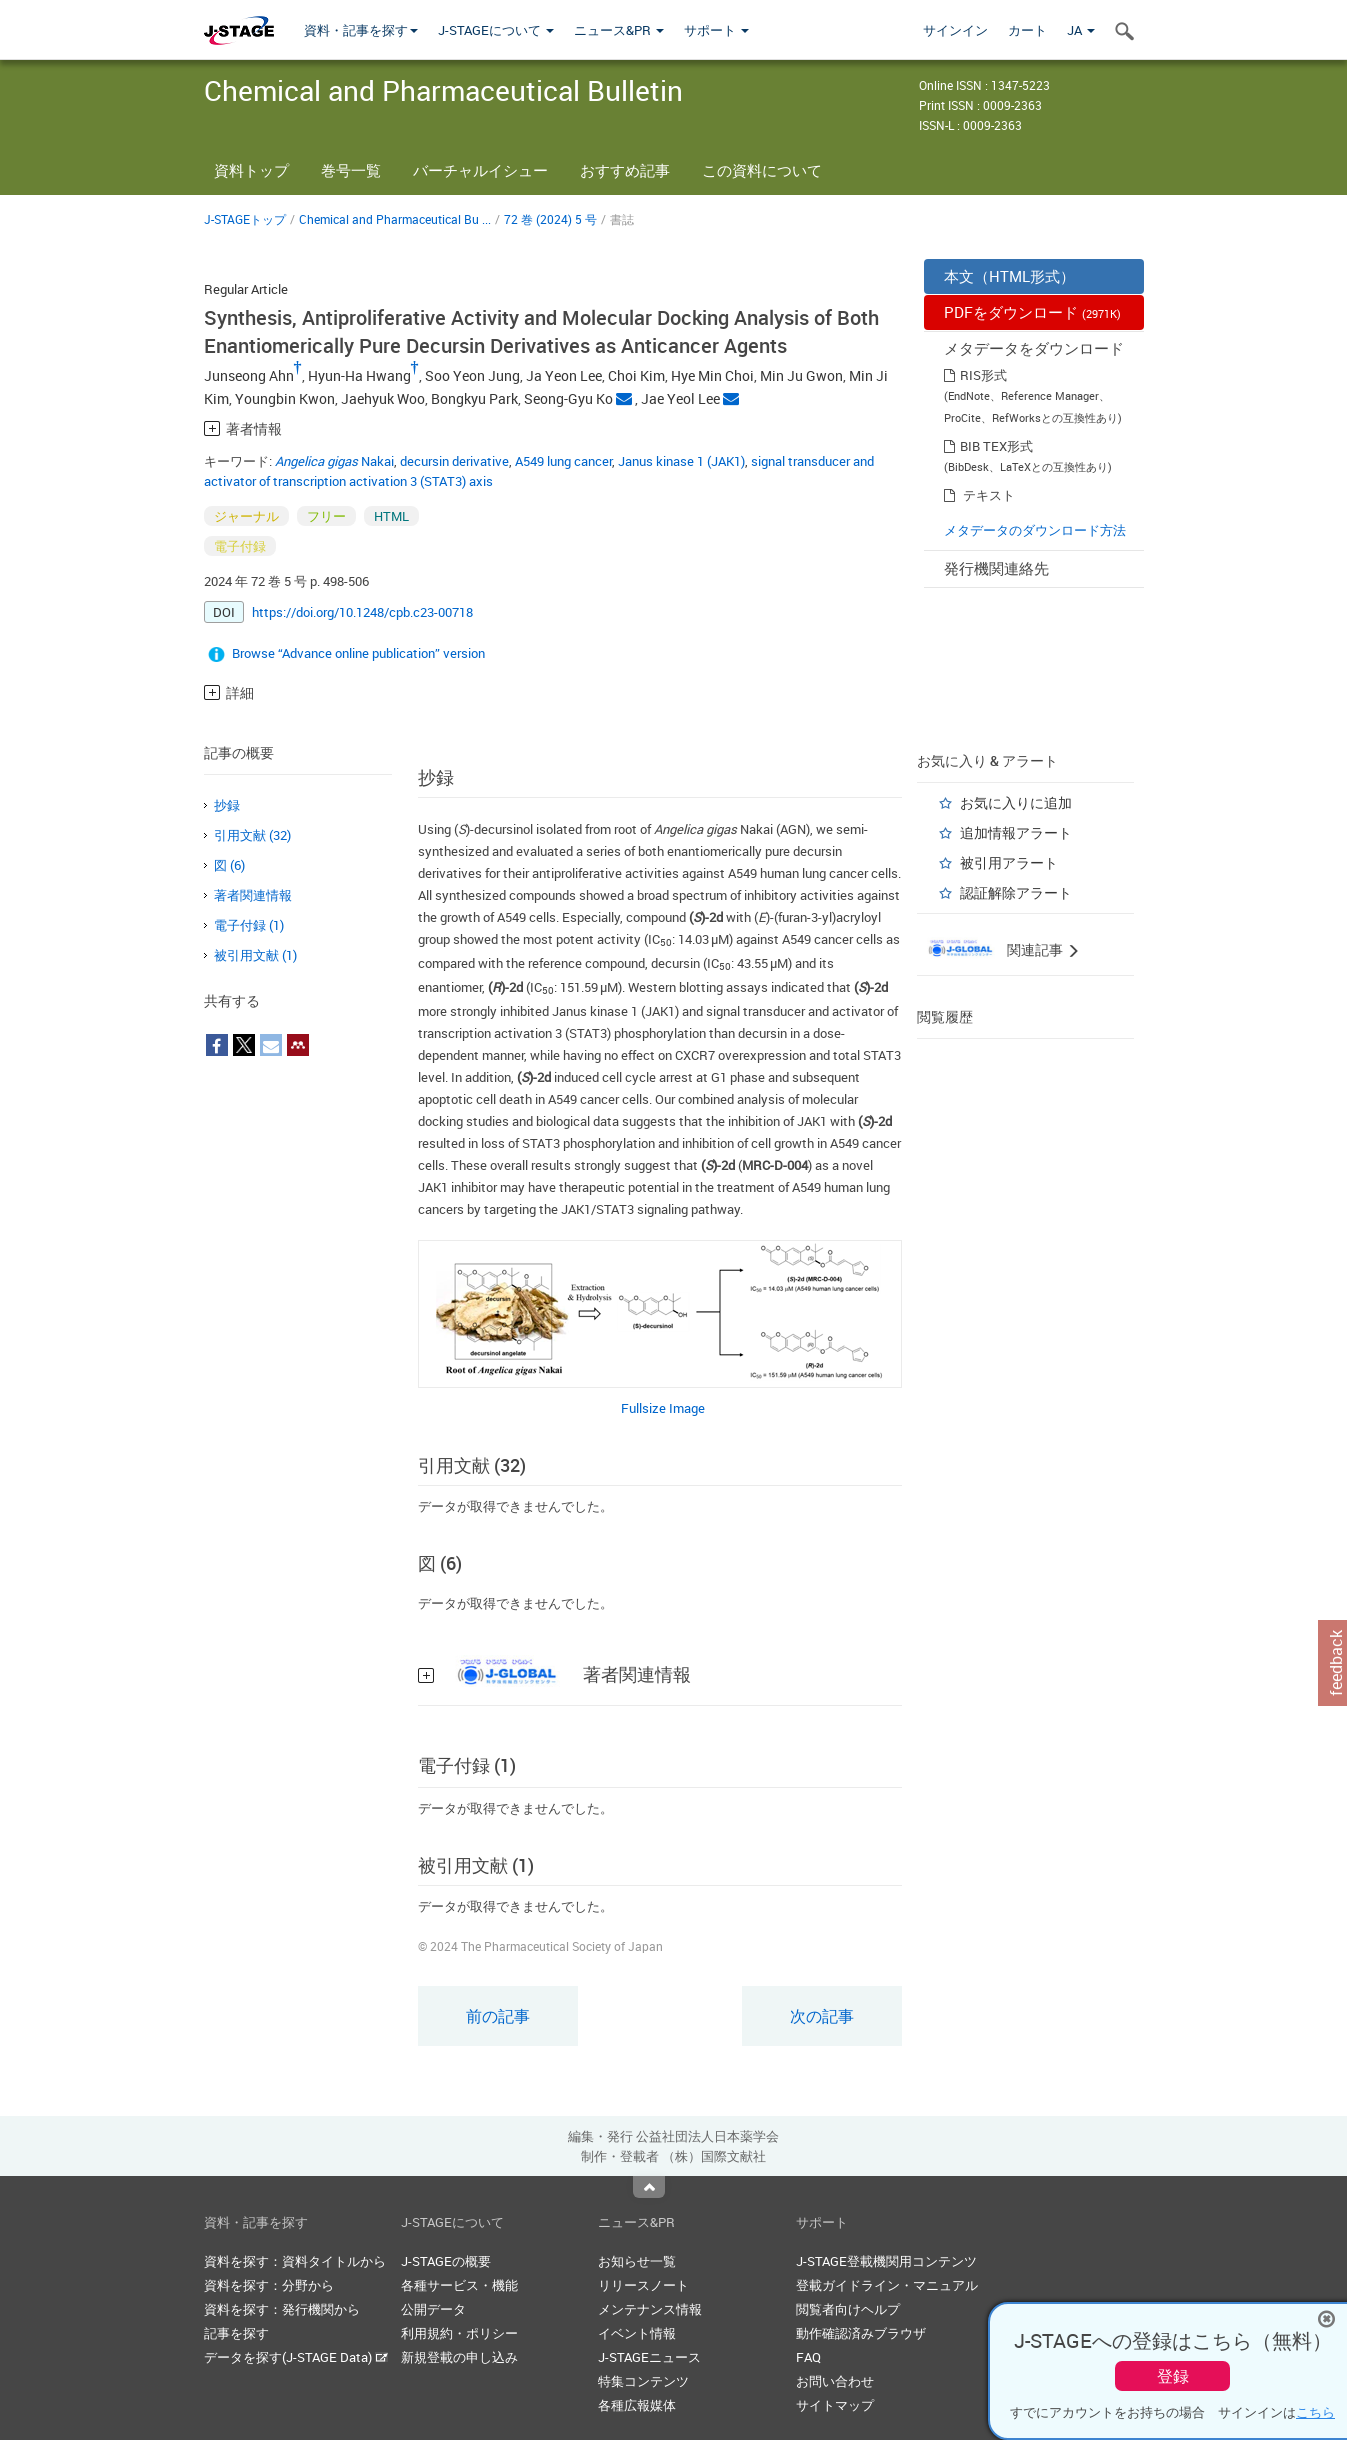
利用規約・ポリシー (459, 2333)
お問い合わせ (835, 2381)
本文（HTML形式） (1009, 276)
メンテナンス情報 (650, 2309)
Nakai (334, 461)
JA (1081, 30)
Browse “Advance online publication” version (358, 653)
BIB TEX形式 (996, 446)
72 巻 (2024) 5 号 (550, 219)
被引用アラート (1009, 862)
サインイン (955, 30)
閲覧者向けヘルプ (848, 2309)
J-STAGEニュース (649, 2357)
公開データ (433, 2309)
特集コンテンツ (643, 2381)
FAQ (808, 2357)
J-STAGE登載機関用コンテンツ (886, 2261)
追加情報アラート (1016, 832)
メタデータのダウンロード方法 (1035, 530)
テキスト (989, 495)
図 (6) (229, 865)
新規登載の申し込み (459, 2357)
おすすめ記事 (625, 170)
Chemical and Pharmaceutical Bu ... (395, 219)
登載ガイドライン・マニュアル (887, 2285)
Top (649, 2187)
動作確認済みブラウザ (861, 2333)
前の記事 (498, 2016)
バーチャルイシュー (480, 170)
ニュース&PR (619, 30)
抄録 (227, 805)
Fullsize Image (663, 1408)
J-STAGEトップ (245, 219)
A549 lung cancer (563, 461)
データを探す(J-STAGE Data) (296, 2357)
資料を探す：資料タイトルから (295, 2261)
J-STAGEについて (496, 30)
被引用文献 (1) (255, 955)
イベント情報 (637, 2333)
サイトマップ (835, 2405)
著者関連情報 (253, 895)
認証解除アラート (1016, 892)
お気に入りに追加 (1016, 802)
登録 (1173, 2376)
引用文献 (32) (252, 835)
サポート (716, 30)
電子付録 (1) (249, 925)
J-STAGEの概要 (446, 2261)
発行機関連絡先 (996, 568)
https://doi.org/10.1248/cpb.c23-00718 (362, 612)
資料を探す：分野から (269, 2285)
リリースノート (643, 2285)
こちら (1315, 2412)
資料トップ (251, 170)
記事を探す (236, 2333)
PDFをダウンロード (1032, 312)
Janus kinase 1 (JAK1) (681, 461)
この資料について (762, 170)
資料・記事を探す (361, 30)
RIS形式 (983, 375)
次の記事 (822, 2016)
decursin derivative (454, 461)
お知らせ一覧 (637, 2261)
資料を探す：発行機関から (282, 2309)
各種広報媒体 (637, 2405)
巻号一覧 (351, 170)
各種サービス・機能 (459, 2285)
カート (1027, 30)
